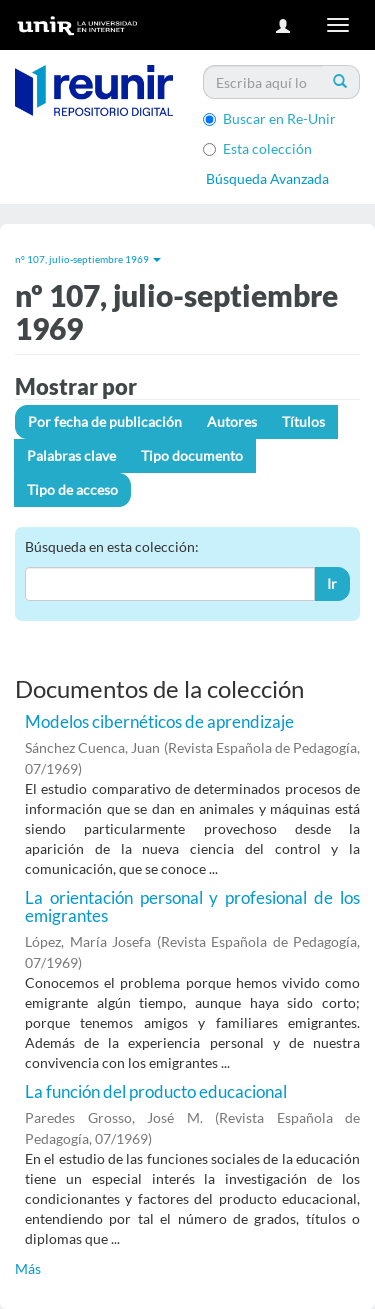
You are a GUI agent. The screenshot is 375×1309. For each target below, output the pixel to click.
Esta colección (257, 148)
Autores (232, 421)
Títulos (303, 421)
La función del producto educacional (156, 1091)
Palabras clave (71, 455)
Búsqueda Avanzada (267, 178)
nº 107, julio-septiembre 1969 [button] (88, 259)
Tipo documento (192, 455)
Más (28, 1268)
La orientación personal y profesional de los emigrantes (192, 907)
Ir (332, 583)
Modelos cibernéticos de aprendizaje (159, 721)
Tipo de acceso (72, 489)
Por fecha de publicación (105, 421)
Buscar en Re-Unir (269, 118)
